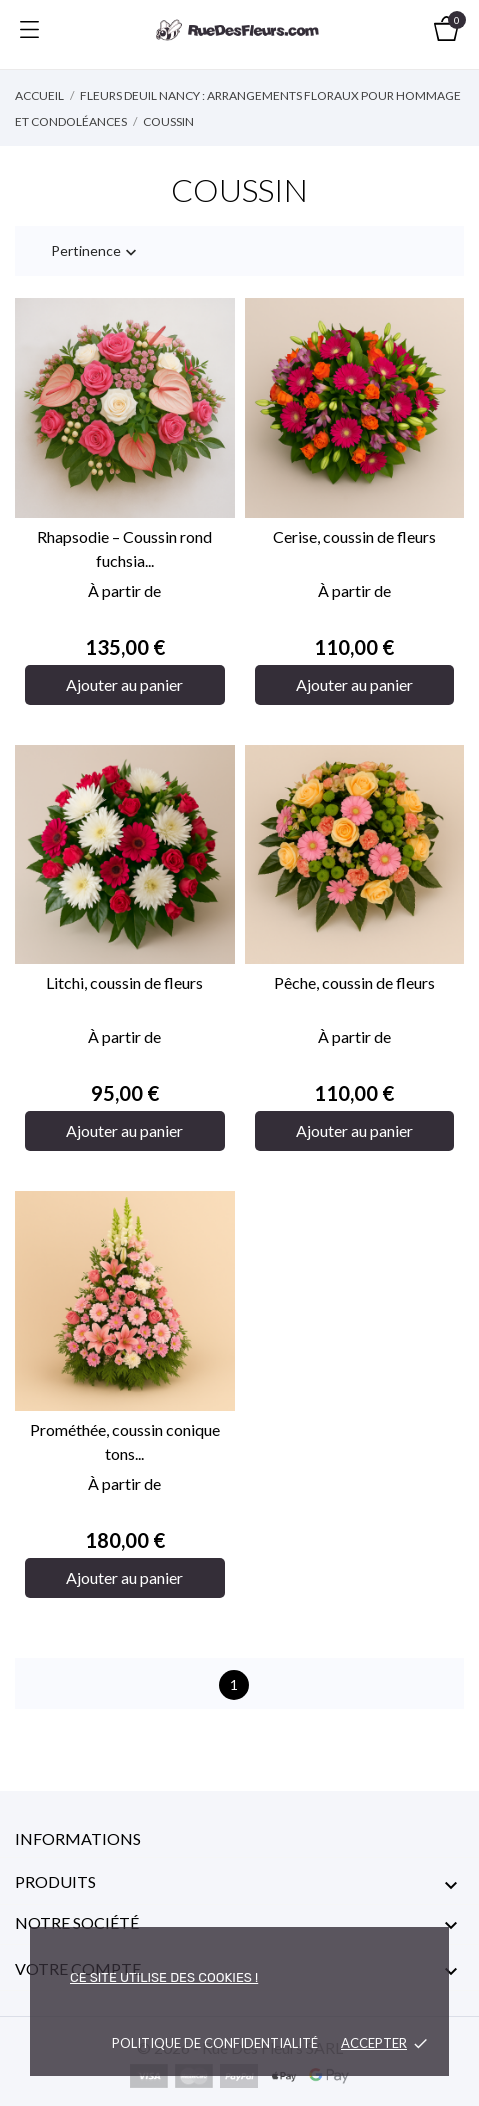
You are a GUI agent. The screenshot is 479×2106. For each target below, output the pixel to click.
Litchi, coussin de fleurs (124, 982)
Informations (78, 1838)
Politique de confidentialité (215, 2043)
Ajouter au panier (124, 684)
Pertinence (96, 252)
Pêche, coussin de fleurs (354, 982)
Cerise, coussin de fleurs (354, 536)
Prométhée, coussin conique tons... (125, 1441)
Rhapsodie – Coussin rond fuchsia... (124, 548)
